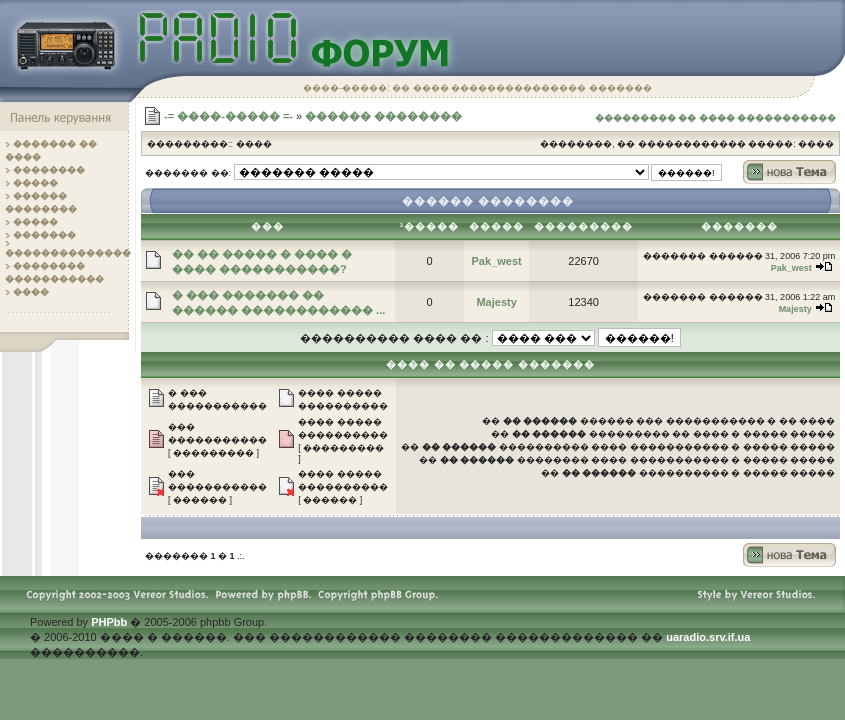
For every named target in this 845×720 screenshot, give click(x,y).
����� (35, 183)
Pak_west (497, 261)
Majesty (496, 302)
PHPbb (109, 622)
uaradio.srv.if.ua (708, 637)
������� (44, 235)
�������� (49, 170)
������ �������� (383, 116)
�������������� (68, 253)
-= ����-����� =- (228, 116)
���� (31, 292)
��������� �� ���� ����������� (716, 118)
